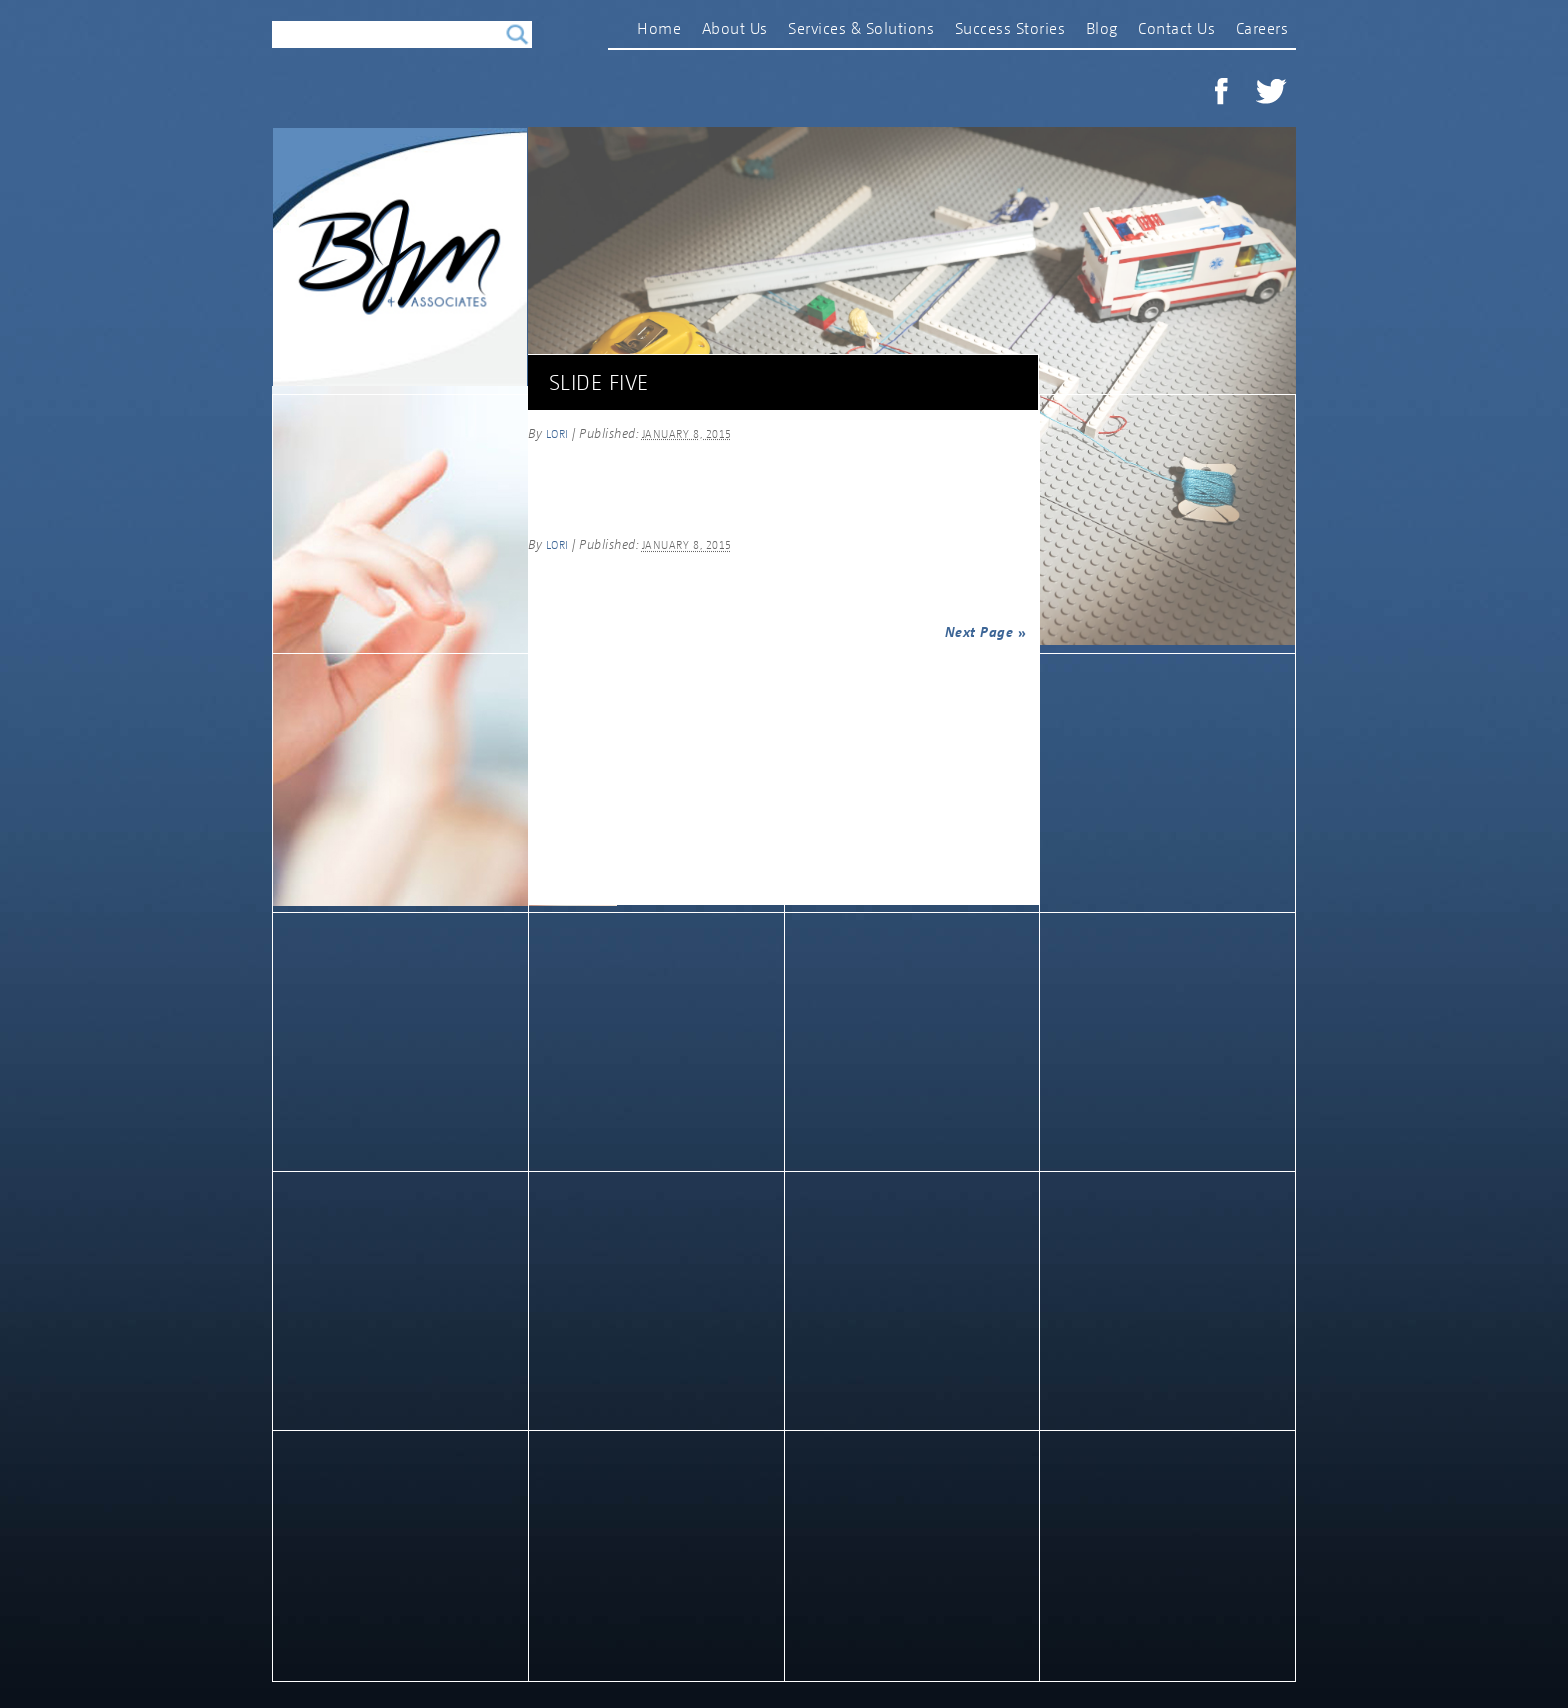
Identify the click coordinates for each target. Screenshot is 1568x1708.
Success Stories (1010, 28)
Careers (1262, 28)
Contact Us (1176, 28)
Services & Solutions (861, 28)
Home (659, 28)
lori (557, 433)
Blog (1102, 28)
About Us (735, 28)
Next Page (986, 631)
